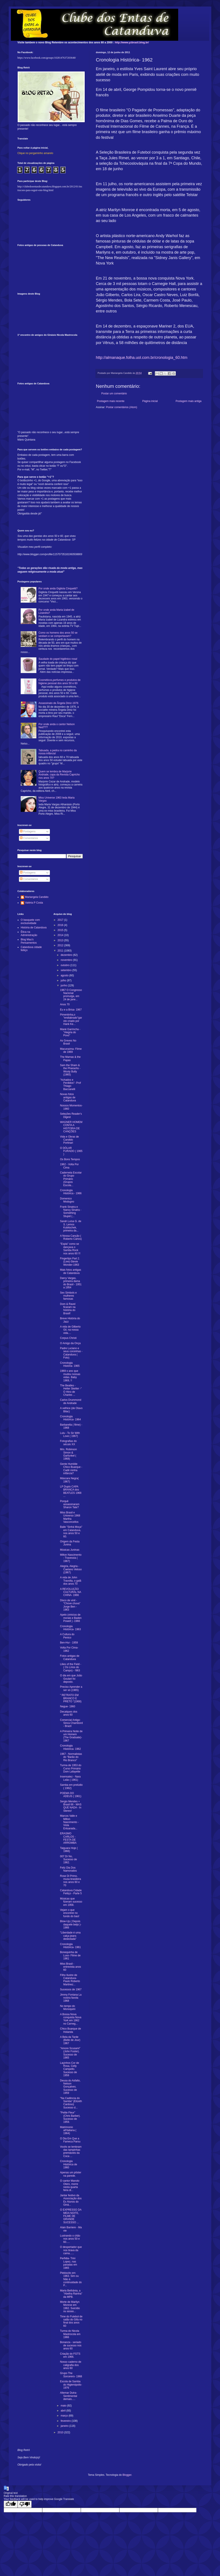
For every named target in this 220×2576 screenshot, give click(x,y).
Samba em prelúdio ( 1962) (71, 1786)
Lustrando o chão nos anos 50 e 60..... (70, 2239)
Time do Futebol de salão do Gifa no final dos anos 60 (71, 2321)
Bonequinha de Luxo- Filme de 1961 (70, 1955)
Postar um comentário (114, 393)
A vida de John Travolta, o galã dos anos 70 (70, 1580)
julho (64, 980)
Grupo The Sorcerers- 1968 (71, 2375)
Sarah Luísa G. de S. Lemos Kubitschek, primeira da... (70, 1226)
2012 (61, 945)
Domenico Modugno (67, 1200)
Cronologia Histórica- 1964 (70, 1418)
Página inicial (150, 401)
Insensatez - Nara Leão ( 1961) (70, 1778)
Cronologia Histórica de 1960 (68, 2164)
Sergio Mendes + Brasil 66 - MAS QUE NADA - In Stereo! (70, 1806)
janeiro (65, 2425)
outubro (65, 965)
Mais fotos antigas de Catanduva (70, 1271)
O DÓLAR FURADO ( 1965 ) (71, 1151)
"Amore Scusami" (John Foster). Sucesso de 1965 (70, 2053)
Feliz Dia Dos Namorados (68, 1869)
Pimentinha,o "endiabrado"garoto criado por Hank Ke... (71, 1019)
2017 (61, 919)
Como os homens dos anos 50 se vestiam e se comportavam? (58, 634)
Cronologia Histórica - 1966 (70, 1192)
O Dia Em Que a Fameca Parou (70, 2140)
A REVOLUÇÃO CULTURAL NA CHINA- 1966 (70, 1592)
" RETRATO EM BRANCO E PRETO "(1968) (70, 1698)
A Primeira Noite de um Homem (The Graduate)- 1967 (71, 1736)
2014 (61, 935)
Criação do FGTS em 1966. (70, 2355)
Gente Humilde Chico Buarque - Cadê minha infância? (71, 1468)
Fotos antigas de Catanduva (69, 1657)
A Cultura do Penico (67, 1636)
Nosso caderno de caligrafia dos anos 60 (70, 2365)
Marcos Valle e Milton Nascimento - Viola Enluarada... (69, 1822)
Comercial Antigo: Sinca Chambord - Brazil (71, 1723)
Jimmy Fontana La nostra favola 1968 (70, 1998)
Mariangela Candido (36, 897)
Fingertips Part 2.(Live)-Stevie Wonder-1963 (70, 1261)
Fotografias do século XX (68, 1443)
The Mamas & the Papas (70, 1058)
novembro (67, 960)
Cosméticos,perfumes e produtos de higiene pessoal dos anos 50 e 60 (60, 681)
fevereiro (66, 2420)
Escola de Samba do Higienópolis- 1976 (71, 2384)
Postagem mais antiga (188, 401)
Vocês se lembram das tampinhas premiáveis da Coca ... (70, 2151)
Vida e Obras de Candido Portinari (69, 1140)
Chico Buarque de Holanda (70, 2030)
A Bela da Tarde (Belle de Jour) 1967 (70, 2040)
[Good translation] (11, 2504)
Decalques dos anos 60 (68, 1713)
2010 (61, 2432)
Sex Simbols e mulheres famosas (68, 1296)
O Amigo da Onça (70, 1343)
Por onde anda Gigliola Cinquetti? (58, 588)
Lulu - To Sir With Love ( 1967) (70, 1434)
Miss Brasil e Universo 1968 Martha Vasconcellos (70, 1517)
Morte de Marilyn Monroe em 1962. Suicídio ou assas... (70, 2306)
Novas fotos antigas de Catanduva (68, 1097)
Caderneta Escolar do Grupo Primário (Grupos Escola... (70, 1179)
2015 (61, 930)
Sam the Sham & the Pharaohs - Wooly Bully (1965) (70, 1070)
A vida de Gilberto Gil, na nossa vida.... (70, 1330)
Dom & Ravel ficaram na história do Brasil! (67, 1308)
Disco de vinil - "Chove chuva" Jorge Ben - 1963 (70, 1605)
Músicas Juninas (69, 1549)
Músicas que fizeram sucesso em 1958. (71, 1901)
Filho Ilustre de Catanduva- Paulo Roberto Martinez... (70, 1980)
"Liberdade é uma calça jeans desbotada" (70, 1935)
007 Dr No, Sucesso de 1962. (68, 1859)
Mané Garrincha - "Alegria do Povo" (70, 1032)
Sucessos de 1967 (70, 1989)
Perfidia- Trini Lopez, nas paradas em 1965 (68, 2263)
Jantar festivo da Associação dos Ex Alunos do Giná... (70, 2200)
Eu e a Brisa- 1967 (70, 1009)
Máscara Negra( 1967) (69, 1480)
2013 (61, 940)
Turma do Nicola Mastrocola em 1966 (70, 2334)
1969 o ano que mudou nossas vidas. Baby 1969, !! (70, 1375)
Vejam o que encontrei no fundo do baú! (69, 1913)
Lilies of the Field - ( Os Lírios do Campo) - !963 (70, 1667)
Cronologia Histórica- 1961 (70, 1946)
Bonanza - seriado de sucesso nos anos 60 (70, 2345)
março (65, 2415)
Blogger (127, 2474)
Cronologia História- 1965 (70, 1364)
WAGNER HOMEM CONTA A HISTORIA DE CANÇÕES (71, 1127)
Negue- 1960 (67, 1706)
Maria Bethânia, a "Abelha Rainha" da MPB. (71, 2293)
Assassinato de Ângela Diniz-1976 (58, 703)
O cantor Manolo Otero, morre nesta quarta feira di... (69, 2185)
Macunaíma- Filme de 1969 (70, 1050)
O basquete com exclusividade (30, 921)
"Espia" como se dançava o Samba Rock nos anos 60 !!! (70, 1248)
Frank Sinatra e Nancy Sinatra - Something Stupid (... (70, 1211)
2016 (61, 925)
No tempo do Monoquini (67, 2007)
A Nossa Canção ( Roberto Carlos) (71, 1237)
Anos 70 (64, 1004)
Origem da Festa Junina (69, 1543)
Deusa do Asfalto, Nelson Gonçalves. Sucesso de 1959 (70, 2087)
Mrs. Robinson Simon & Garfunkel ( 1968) (68, 1454)
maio (64, 2405)
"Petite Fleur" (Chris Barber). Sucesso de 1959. (70, 2117)
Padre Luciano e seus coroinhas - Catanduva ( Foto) (71, 1353)
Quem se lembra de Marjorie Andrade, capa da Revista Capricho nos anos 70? (59, 774)
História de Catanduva (34, 927)
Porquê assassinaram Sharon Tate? (69, 1504)
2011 (61, 950)
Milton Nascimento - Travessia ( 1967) (70, 1558)
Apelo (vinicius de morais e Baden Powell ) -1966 (70, 1618)
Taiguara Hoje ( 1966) (69, 1850)
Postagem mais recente (110, 401)
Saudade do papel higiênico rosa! (58, 658)
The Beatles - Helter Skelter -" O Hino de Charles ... (70, 1390)
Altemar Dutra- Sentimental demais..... (68, 2396)
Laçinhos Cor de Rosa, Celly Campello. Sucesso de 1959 (69, 2069)
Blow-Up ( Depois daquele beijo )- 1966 (70, 1924)
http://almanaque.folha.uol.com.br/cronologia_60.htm (141, 357)
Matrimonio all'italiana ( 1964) (68, 2130)
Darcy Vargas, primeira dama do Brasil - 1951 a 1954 (70, 1283)
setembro (66, 970)
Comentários (29, 838)
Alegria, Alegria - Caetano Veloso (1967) (71, 1569)
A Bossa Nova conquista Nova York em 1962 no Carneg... (70, 2019)
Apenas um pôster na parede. (70, 2174)
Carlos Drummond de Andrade (70, 1401)
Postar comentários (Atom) (121, 407)
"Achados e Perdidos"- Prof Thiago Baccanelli (70, 1084)
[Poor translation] (25, 2504)
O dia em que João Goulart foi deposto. (71, 1678)
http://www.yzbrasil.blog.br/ (132, 42)
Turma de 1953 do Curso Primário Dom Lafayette (70, 1768)
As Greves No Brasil (68, 1042)
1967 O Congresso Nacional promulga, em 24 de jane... (71, 995)
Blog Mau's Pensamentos (29, 941)
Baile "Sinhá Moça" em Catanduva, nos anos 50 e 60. (71, 1531)
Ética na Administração (29, 933)
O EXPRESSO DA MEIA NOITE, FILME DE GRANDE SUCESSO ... (70, 2216)
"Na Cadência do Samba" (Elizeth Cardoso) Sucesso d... (71, 2103)
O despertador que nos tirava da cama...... (71, 2250)
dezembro (67, 954)
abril (63, 2410)
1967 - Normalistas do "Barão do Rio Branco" (71, 1757)
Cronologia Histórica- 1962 (70, 1747)
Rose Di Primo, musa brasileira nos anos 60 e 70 (70, 1880)
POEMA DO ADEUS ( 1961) (70, 1795)
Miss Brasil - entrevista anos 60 (70, 1967)
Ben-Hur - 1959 (69, 1642)
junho (64, 985)
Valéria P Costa (34, 902)
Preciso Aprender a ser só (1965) (71, 1688)
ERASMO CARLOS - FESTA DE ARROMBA (68, 1838)
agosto (65, 975)
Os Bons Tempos (70, 1159)
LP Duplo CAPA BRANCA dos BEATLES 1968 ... (70, 1491)
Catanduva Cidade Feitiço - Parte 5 (71, 1892)
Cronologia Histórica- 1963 (70, 1628)
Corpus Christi (68, 1338)
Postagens (28, 831)
